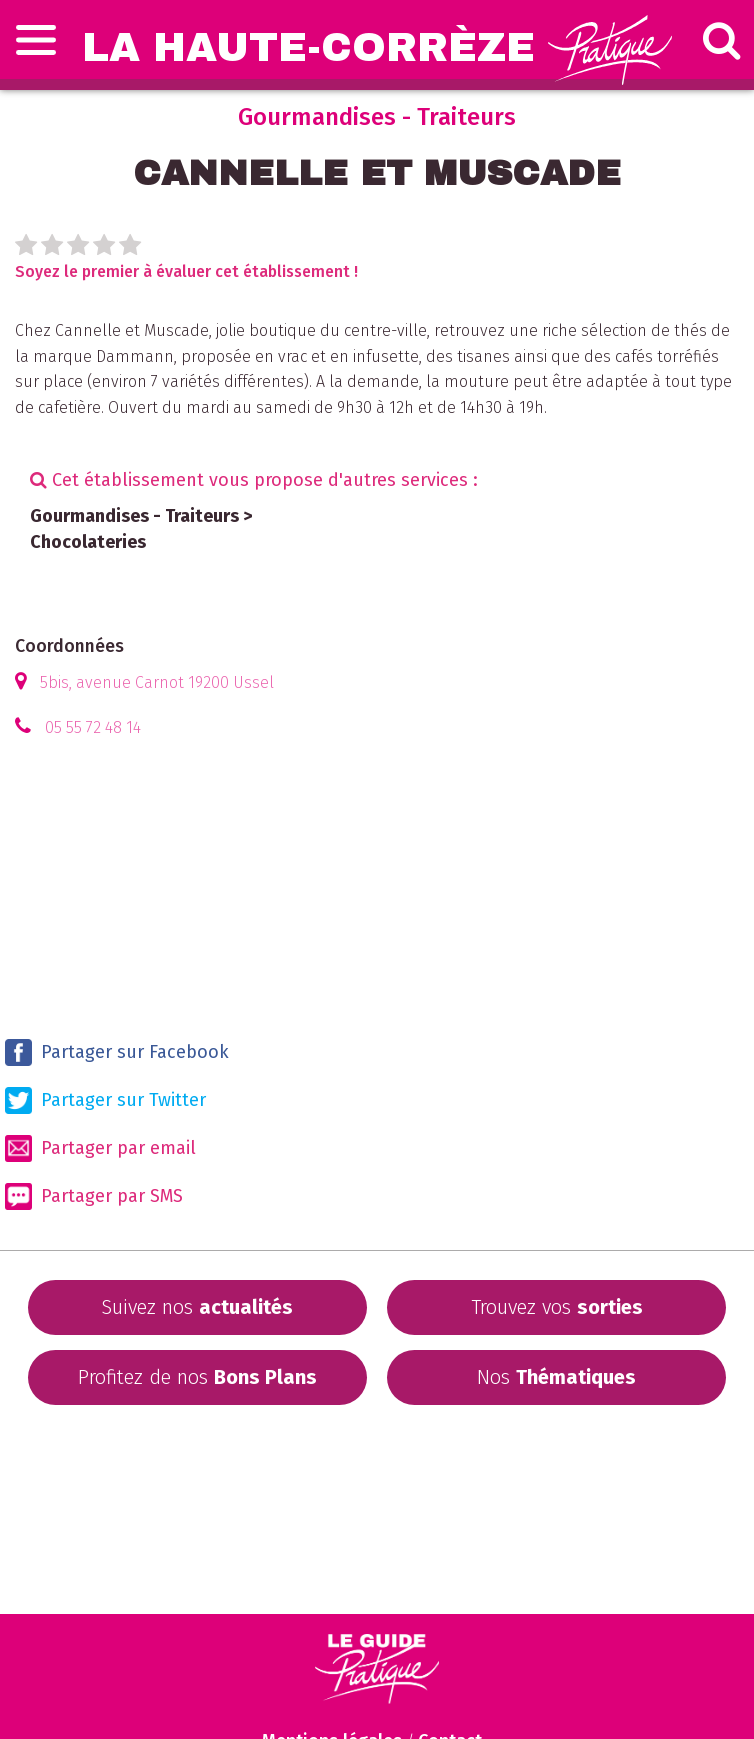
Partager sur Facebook (117, 1052)
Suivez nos (197, 1307)
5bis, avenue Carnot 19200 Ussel (157, 682)
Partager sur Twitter (105, 1100)
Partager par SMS (94, 1196)
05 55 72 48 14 (93, 727)
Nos (556, 1377)
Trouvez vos (557, 1307)
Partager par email (100, 1148)
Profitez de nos (197, 1377)
